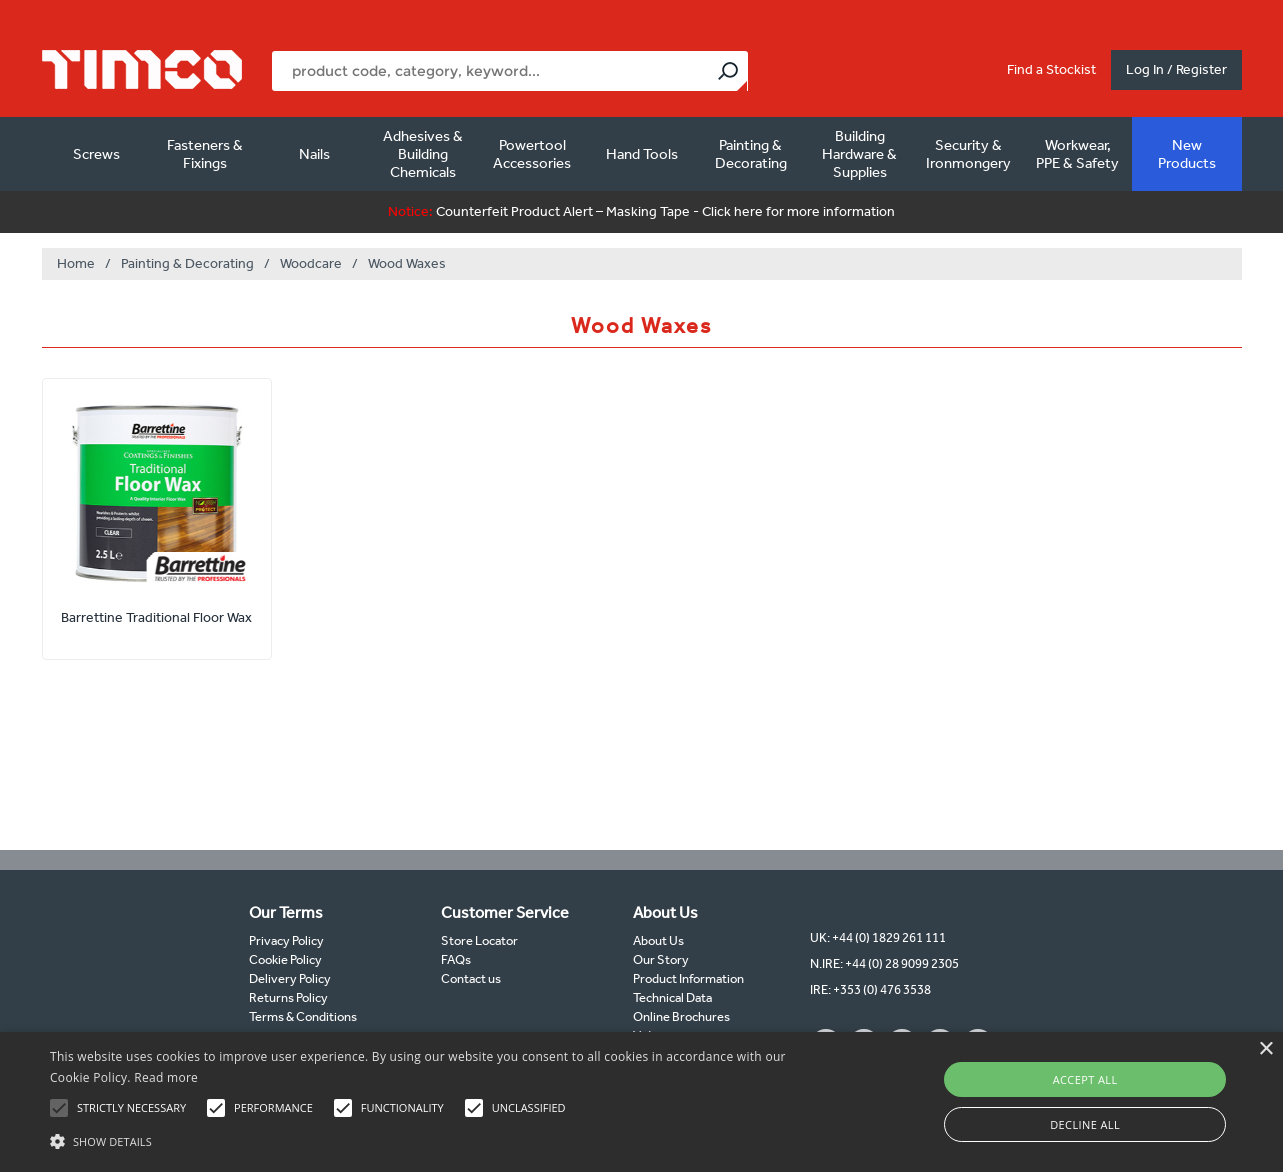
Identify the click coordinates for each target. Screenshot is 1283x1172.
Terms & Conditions (303, 1016)
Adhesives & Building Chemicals (423, 154)
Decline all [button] (1085, 1124)
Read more (166, 1077)
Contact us (471, 978)
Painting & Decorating (751, 154)
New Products (1187, 154)
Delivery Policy (290, 978)
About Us (658, 940)
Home (76, 263)
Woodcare (311, 263)
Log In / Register (1176, 69)
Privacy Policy (286, 940)
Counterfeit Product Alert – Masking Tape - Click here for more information (641, 211)
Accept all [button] (1085, 1079)
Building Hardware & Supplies (859, 154)
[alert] (641, 1102)
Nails (314, 154)
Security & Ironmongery (968, 154)
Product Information (688, 978)
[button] (434, 1139)
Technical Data (672, 997)
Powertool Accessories (532, 154)
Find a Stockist (1051, 69)
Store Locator (479, 940)
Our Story (661, 959)
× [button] (1265, 1049)
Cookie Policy (285, 959)
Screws (96, 154)
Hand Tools (642, 154)
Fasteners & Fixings (205, 154)
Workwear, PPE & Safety (1077, 154)
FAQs (456, 959)
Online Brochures (681, 1016)
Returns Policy (288, 997)
